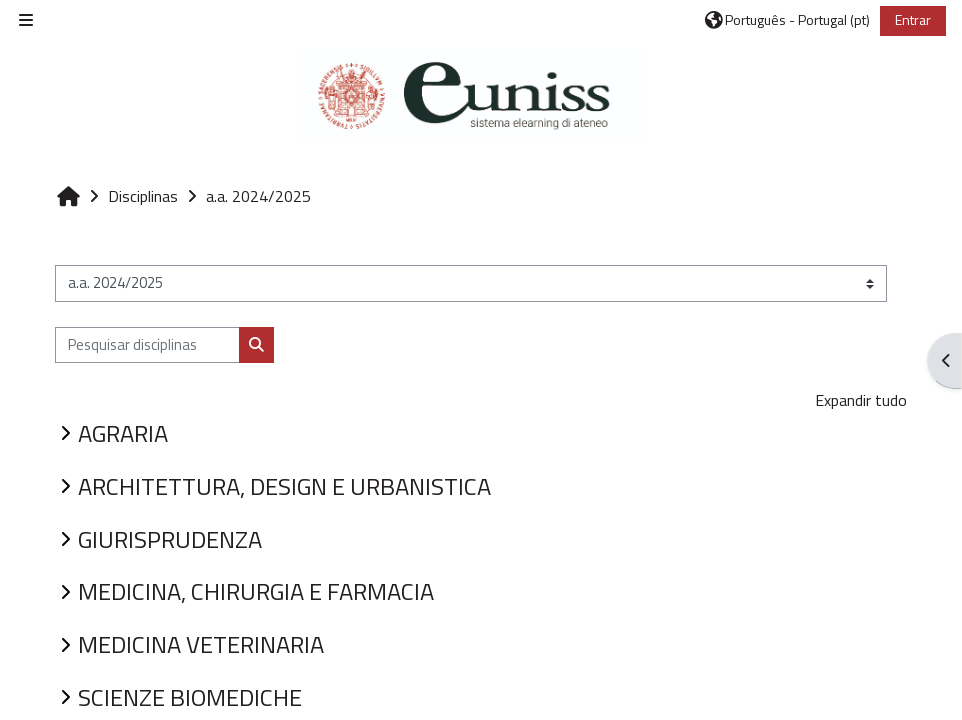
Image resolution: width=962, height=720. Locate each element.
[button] (787, 20)
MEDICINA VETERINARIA (201, 644)
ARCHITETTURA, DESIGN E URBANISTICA (284, 486)
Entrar (913, 19)
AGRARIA (123, 433)
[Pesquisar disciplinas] (147, 345)
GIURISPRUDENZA (170, 539)
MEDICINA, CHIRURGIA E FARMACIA (256, 591)
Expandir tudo (861, 400)
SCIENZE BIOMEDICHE (190, 697)
